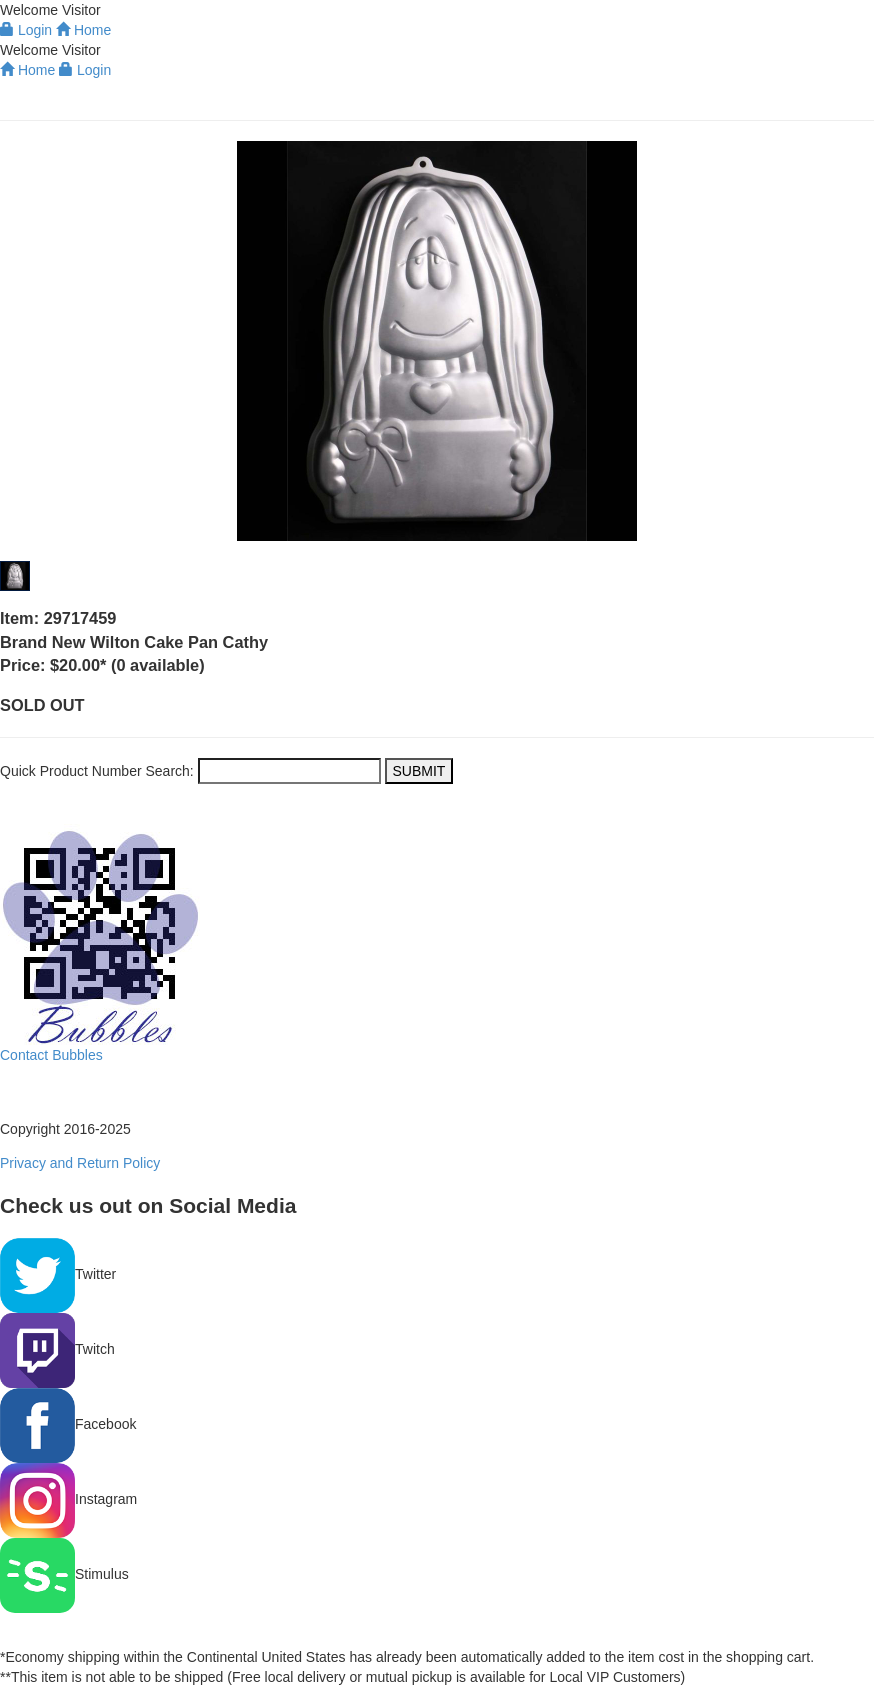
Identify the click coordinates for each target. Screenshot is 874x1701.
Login (85, 70)
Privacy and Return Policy (80, 1163)
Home (27, 70)
